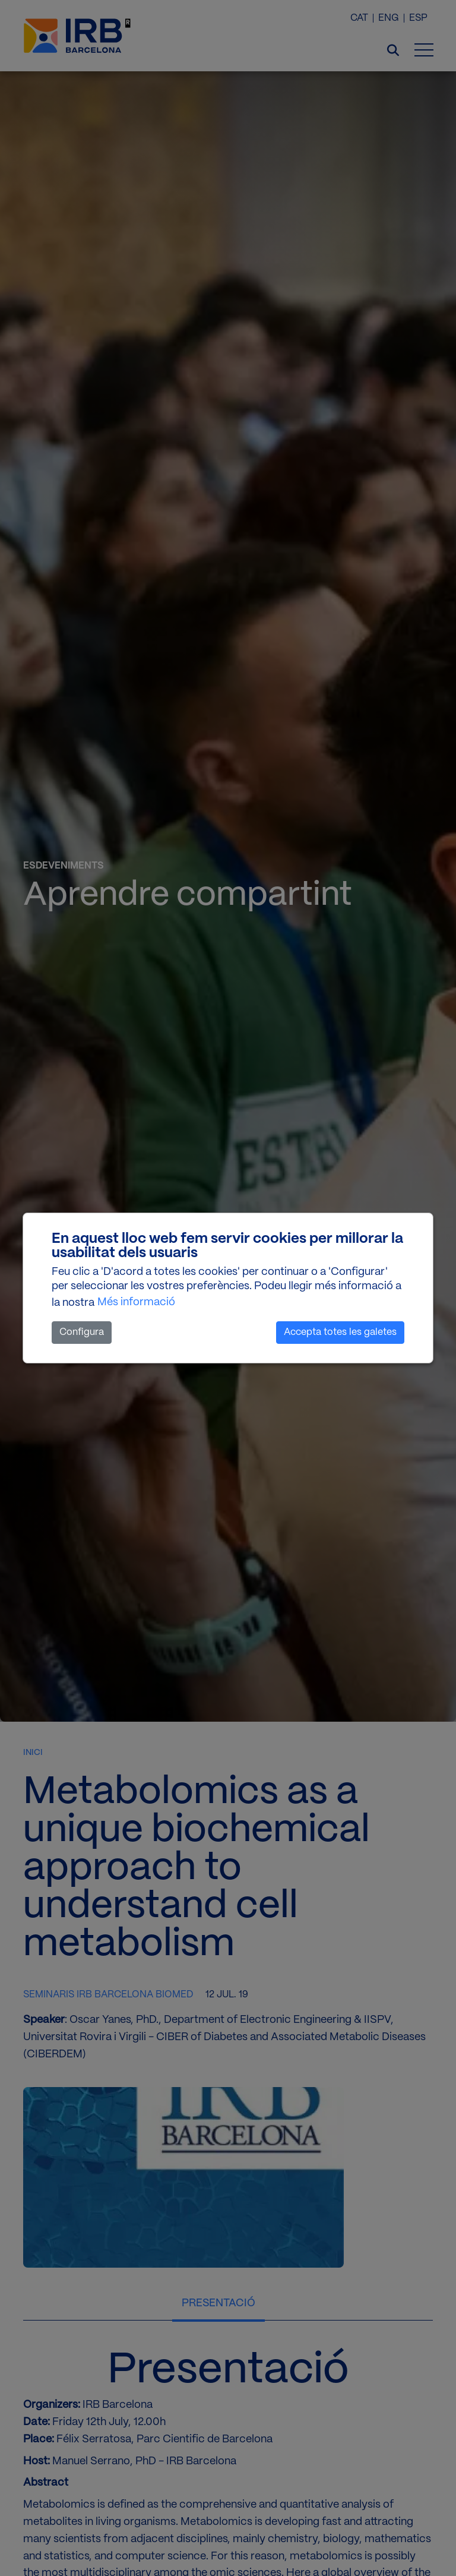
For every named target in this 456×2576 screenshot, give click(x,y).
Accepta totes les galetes (340, 1332)
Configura (81, 1332)
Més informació (136, 1302)
